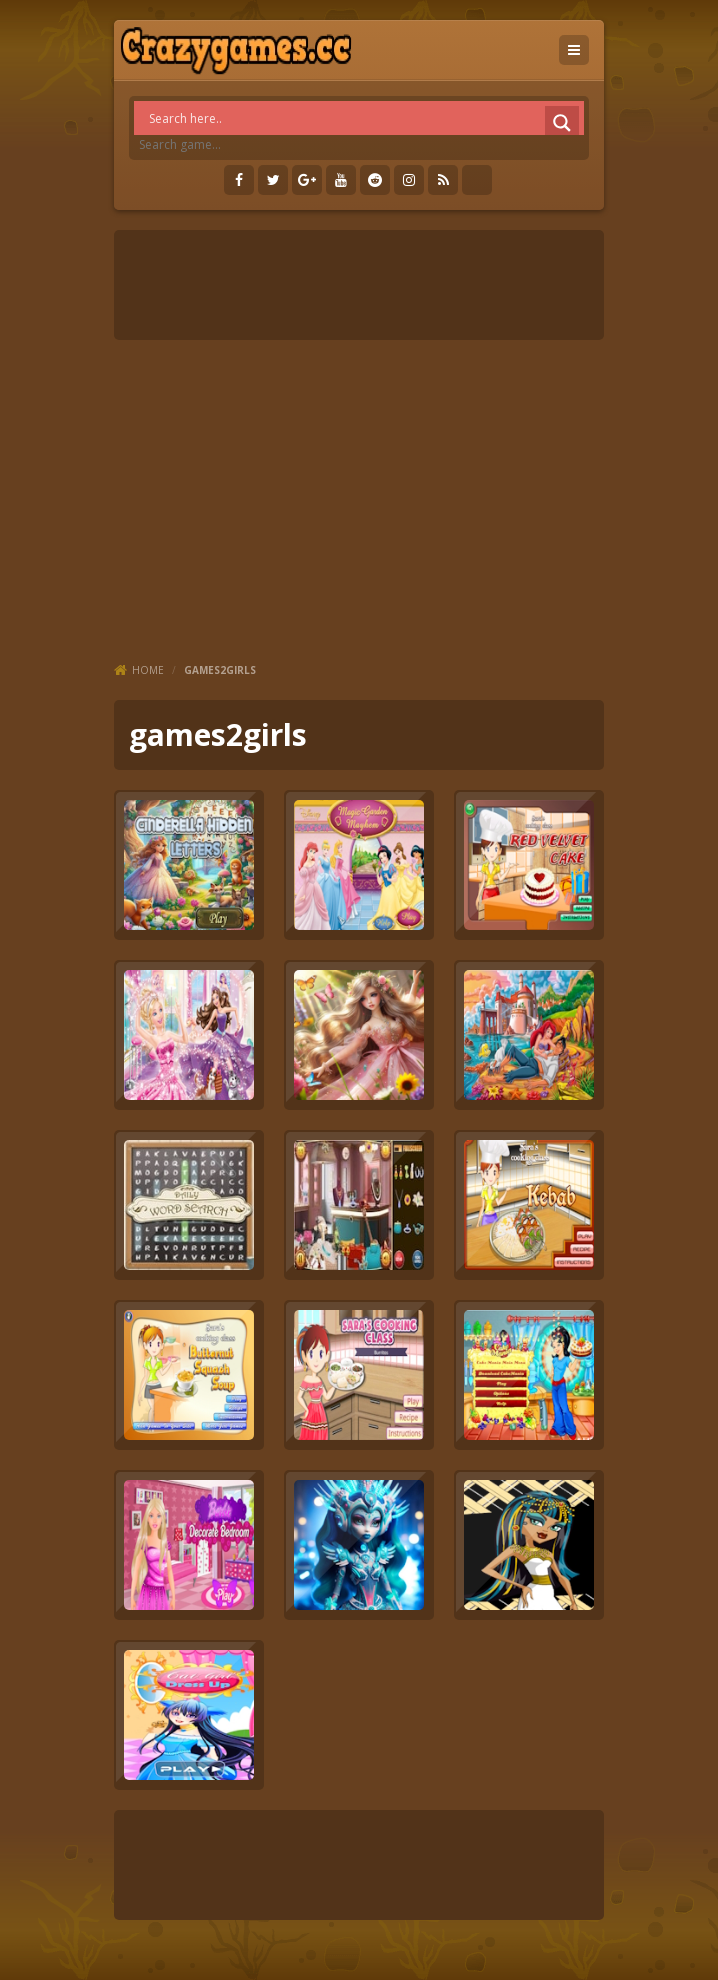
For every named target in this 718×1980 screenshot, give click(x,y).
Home (148, 670)
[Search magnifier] (562, 123)
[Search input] (364, 118)
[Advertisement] (359, 500)
